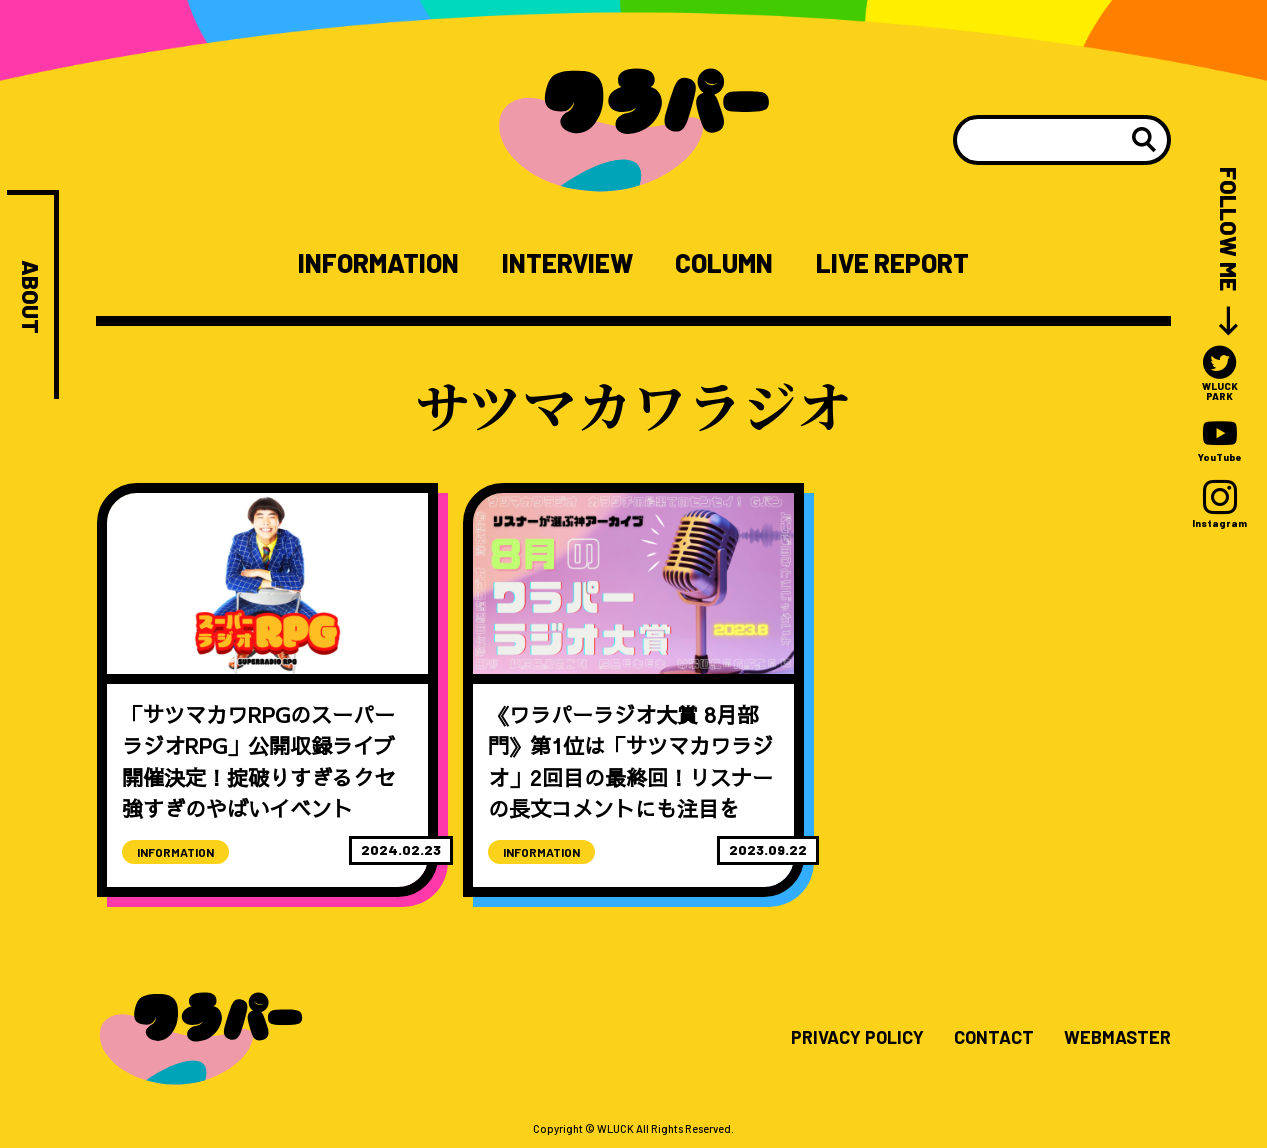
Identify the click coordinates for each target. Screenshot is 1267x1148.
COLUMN (724, 263)
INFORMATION (378, 263)
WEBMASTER (1117, 1038)
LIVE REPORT (892, 263)
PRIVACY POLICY (857, 1038)
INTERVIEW (567, 263)
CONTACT (994, 1038)
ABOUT (30, 297)
